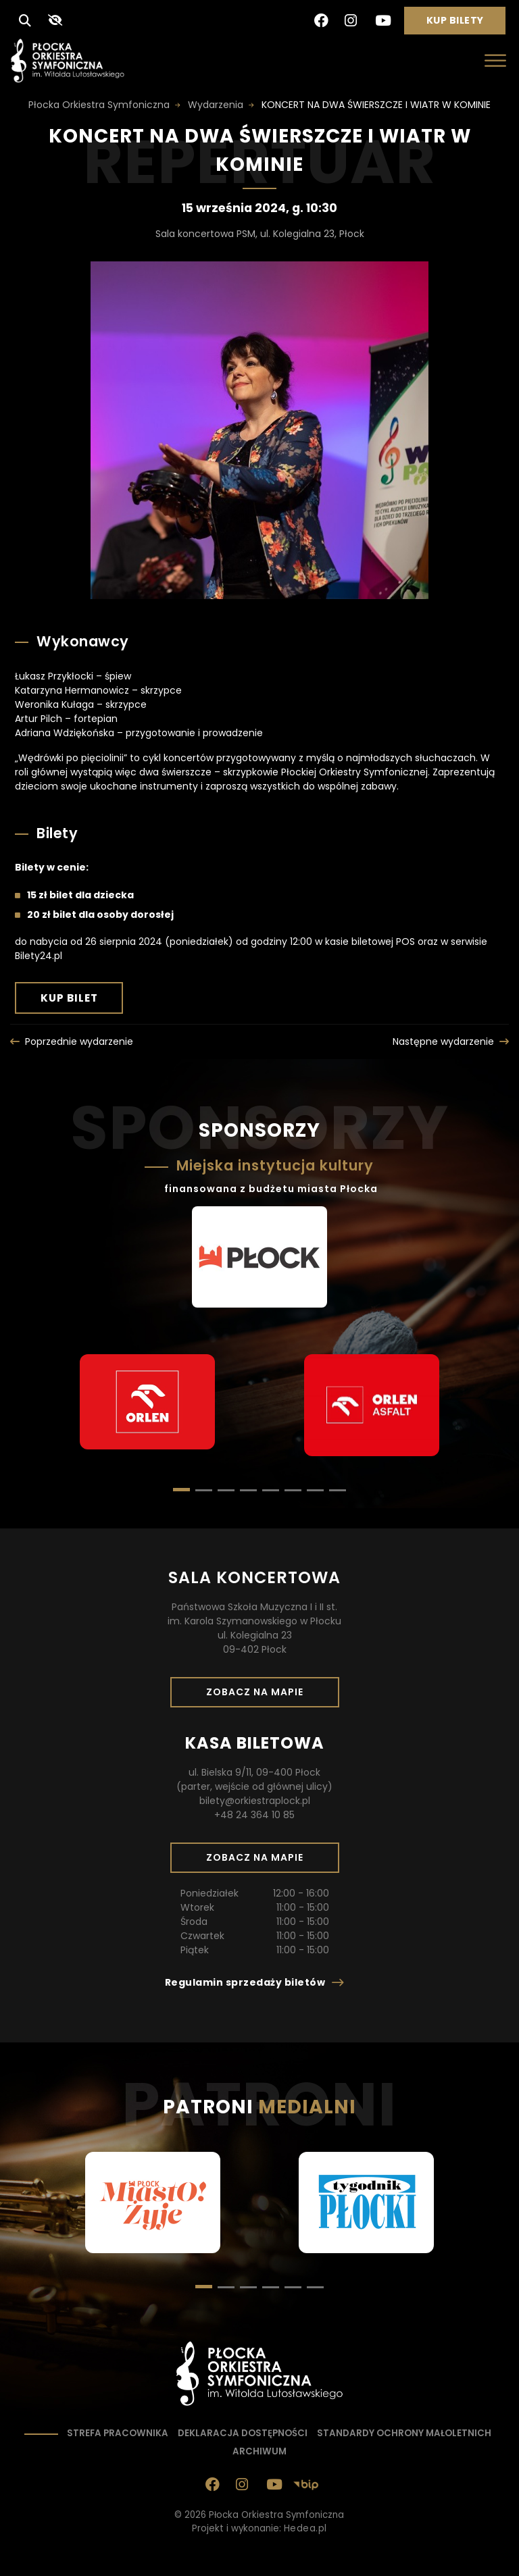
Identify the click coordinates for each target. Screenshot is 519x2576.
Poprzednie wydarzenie (79, 1041)
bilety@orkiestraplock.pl (254, 1800)
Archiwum (259, 2451)
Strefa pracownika (117, 2433)
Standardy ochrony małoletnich (404, 2433)
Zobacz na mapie (259, 1695)
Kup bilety (460, 23)
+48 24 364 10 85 (254, 1815)
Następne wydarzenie (443, 1041)
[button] (203, 1490)
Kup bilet (82, 1001)
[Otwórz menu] (495, 60)
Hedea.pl (305, 2528)
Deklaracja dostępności (242, 2433)
